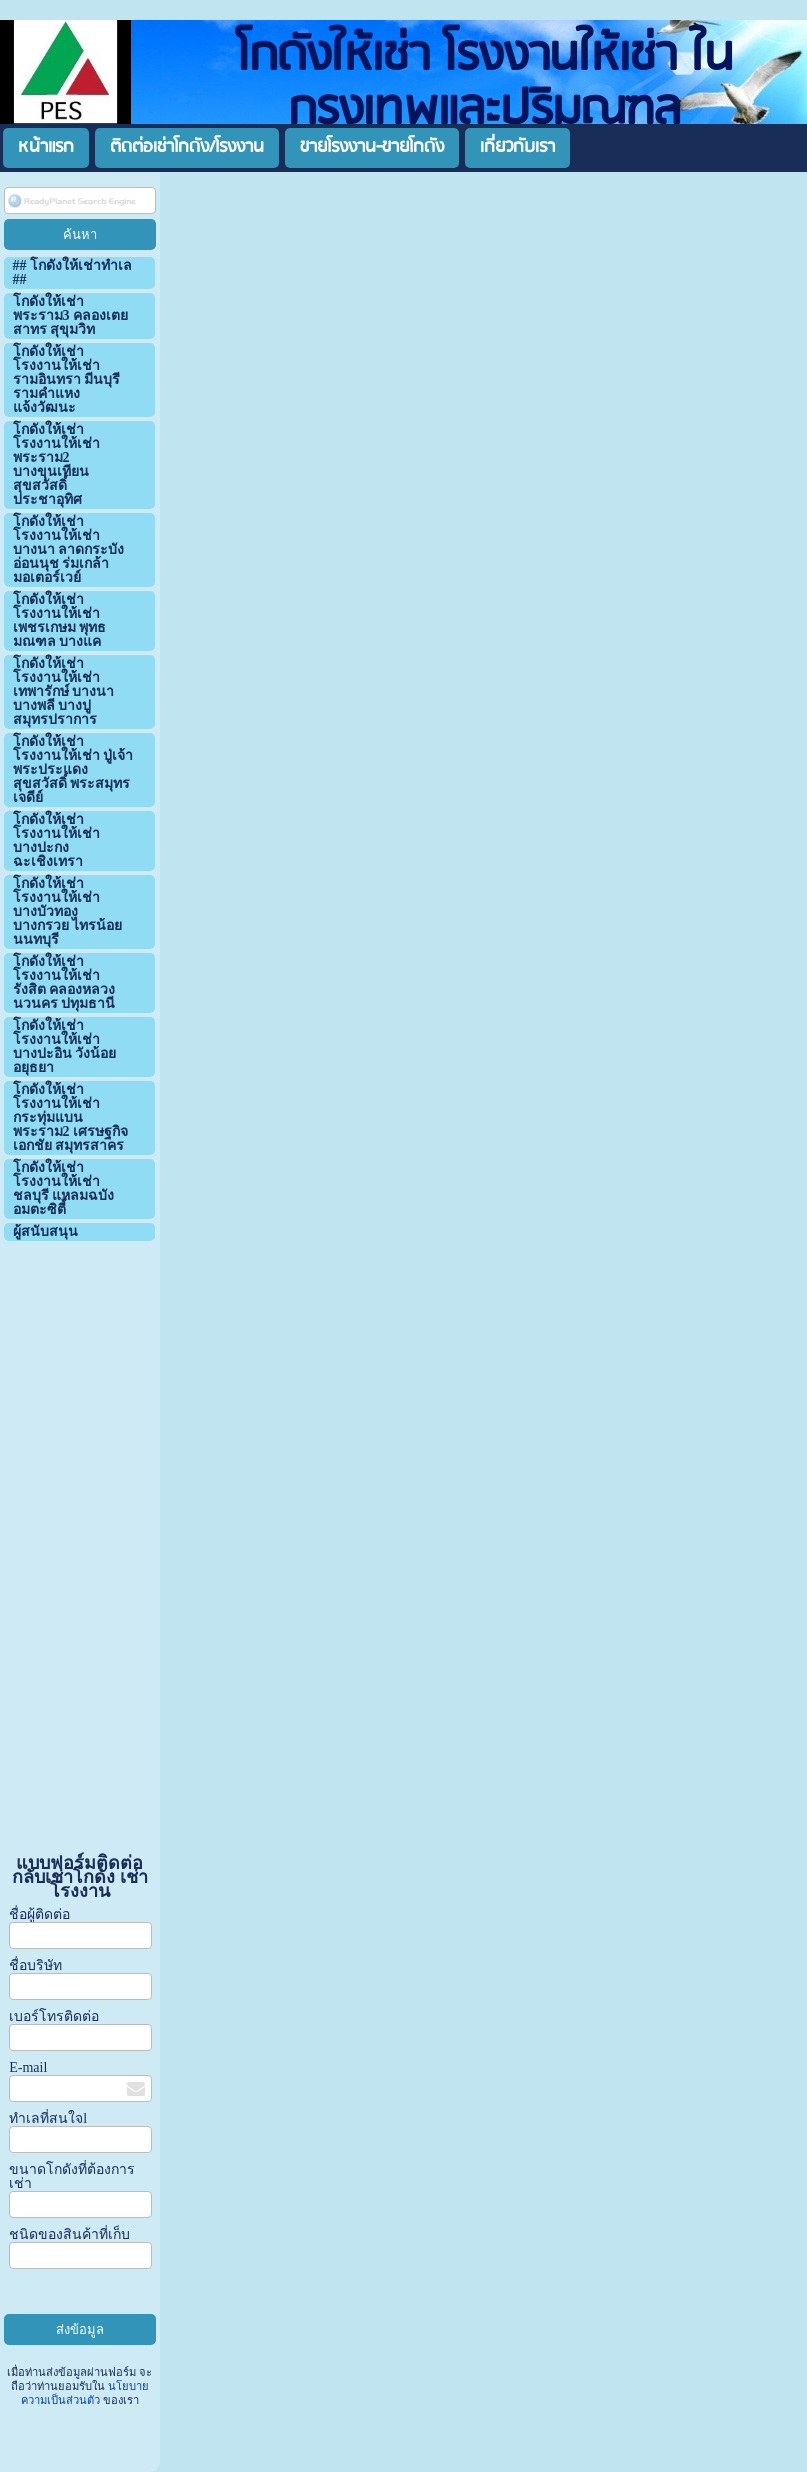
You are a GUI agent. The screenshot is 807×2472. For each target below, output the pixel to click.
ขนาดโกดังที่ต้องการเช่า (72, 2176)
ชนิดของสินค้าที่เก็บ (69, 2234)
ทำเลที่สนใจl (48, 2118)
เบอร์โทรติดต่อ (54, 2016)
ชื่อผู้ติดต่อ (39, 1914)
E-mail (28, 2067)
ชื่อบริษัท (35, 1965)
